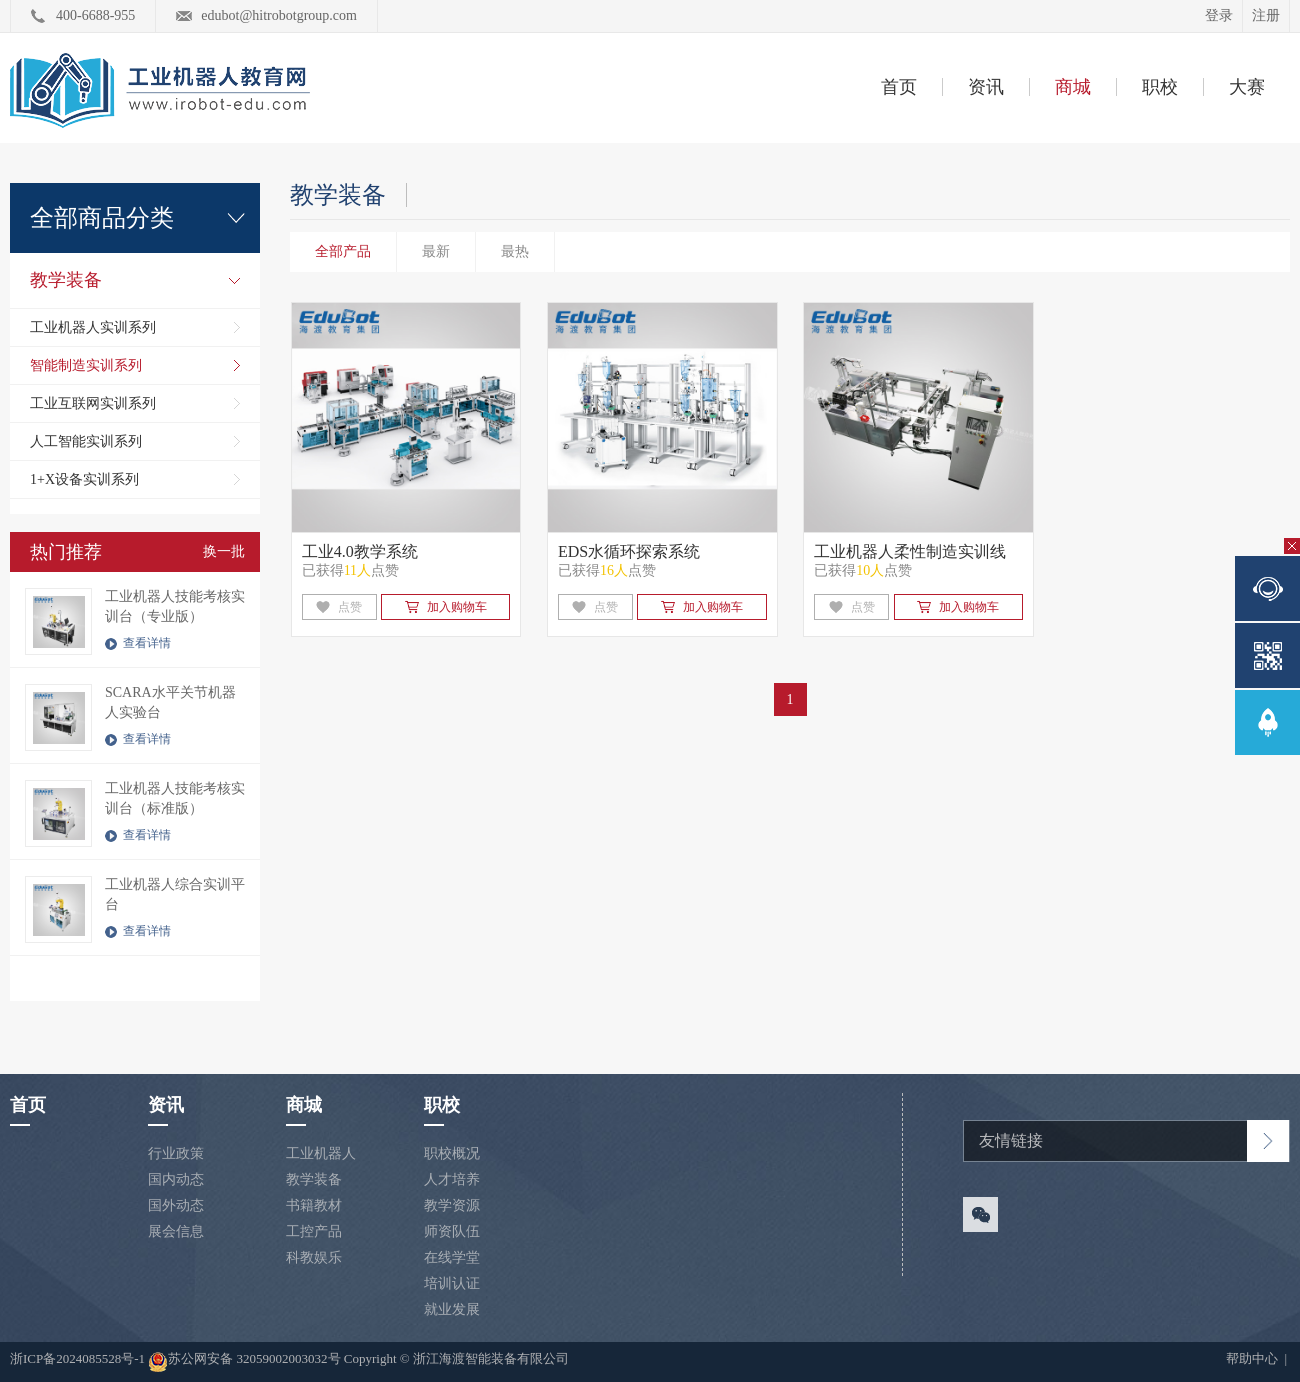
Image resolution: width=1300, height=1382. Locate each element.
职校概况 (452, 1153)
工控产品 (314, 1231)
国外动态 (176, 1205)
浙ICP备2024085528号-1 (79, 1358)
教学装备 (66, 280)
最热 (515, 251)
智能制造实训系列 (86, 365)
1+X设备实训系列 (84, 479)
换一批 (224, 551)
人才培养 (452, 1179)
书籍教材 (314, 1205)
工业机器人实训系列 (93, 327)
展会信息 (176, 1231)
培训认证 (452, 1283)
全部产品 (343, 251)
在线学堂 (452, 1257)
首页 (899, 87)
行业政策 (176, 1153)
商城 (1073, 87)
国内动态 (176, 1179)
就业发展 (452, 1309)
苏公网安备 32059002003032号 (244, 1362)
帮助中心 (1253, 1358)
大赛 (1247, 87)
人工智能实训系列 (86, 441)
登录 (1219, 15)
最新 (436, 251)
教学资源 (452, 1205)
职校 (1160, 87)
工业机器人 (321, 1153)
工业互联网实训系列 (93, 403)
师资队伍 (452, 1231)
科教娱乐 (314, 1257)
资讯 (986, 87)
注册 (1266, 15)
